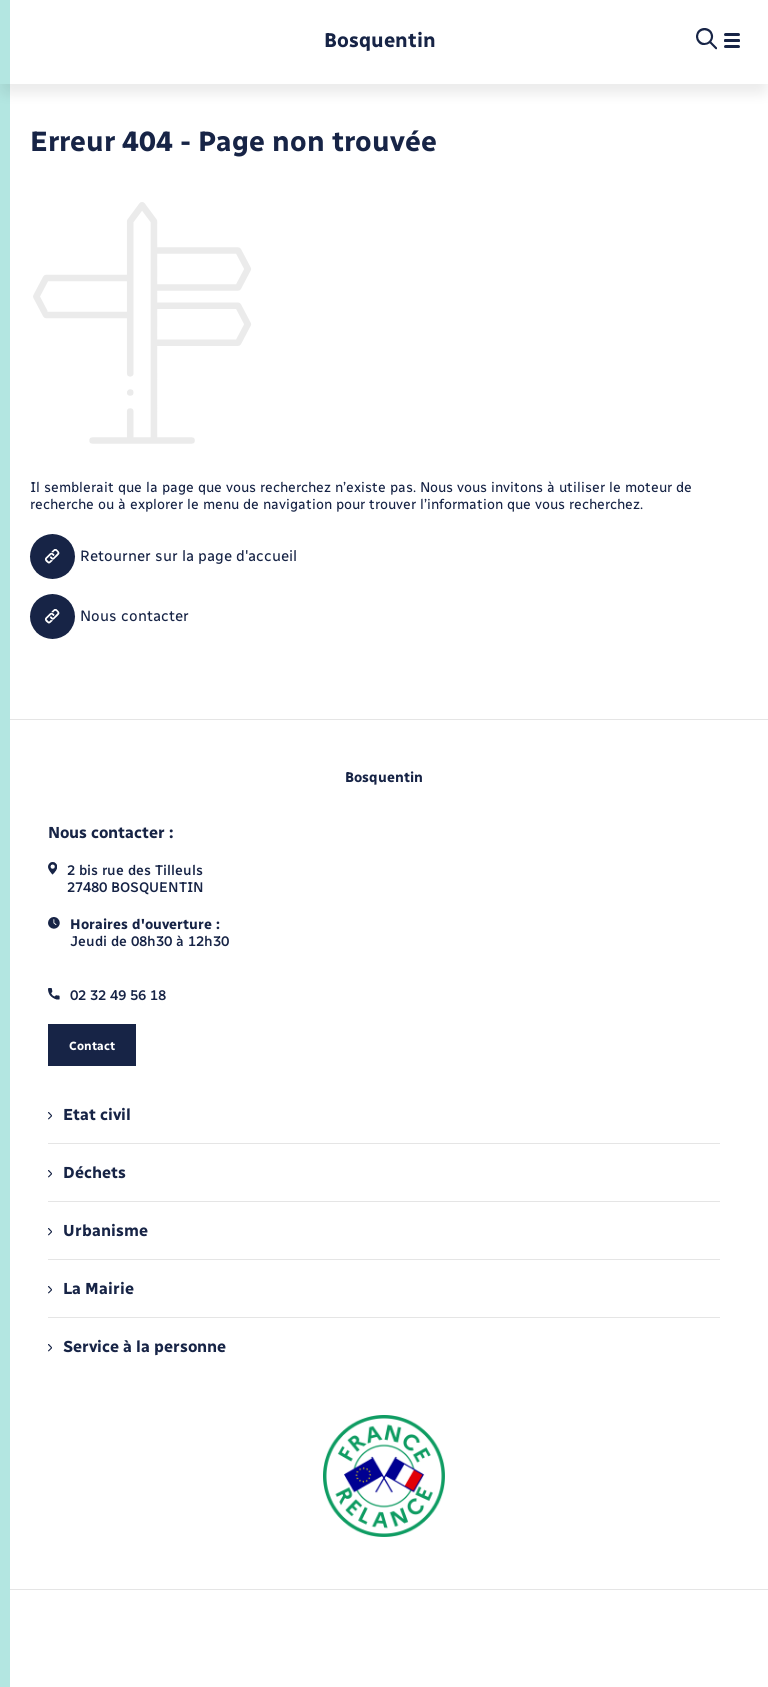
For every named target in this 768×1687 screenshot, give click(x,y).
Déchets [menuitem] (87, 1172)
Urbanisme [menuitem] (98, 1230)
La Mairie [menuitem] (91, 1288)
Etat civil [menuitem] (89, 1114)
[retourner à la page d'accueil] (380, 40)
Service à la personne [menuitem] (137, 1346)
